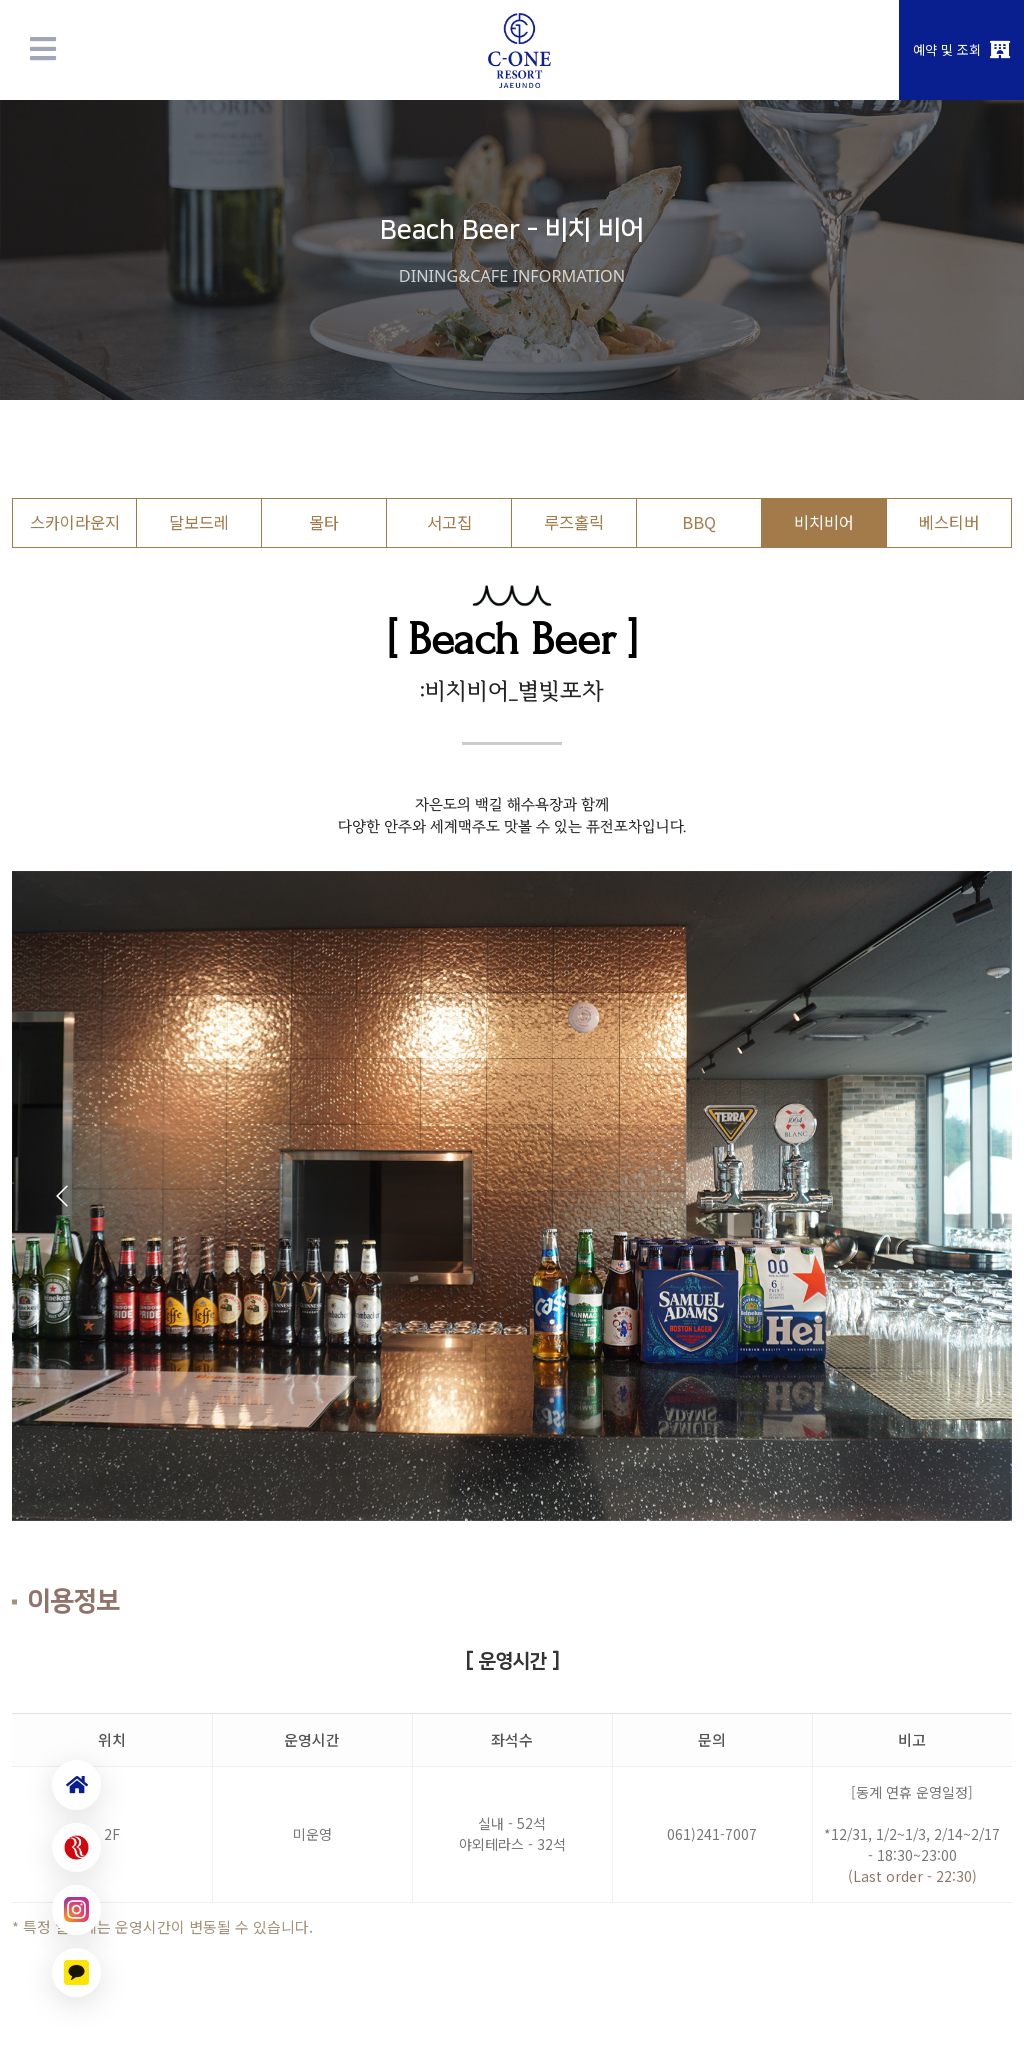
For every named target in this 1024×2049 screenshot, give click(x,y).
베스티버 (949, 522)
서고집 (449, 522)
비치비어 (824, 522)
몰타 (324, 522)
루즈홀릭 (574, 522)
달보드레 (199, 522)
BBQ (699, 522)
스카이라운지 (75, 522)
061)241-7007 (712, 1834)
